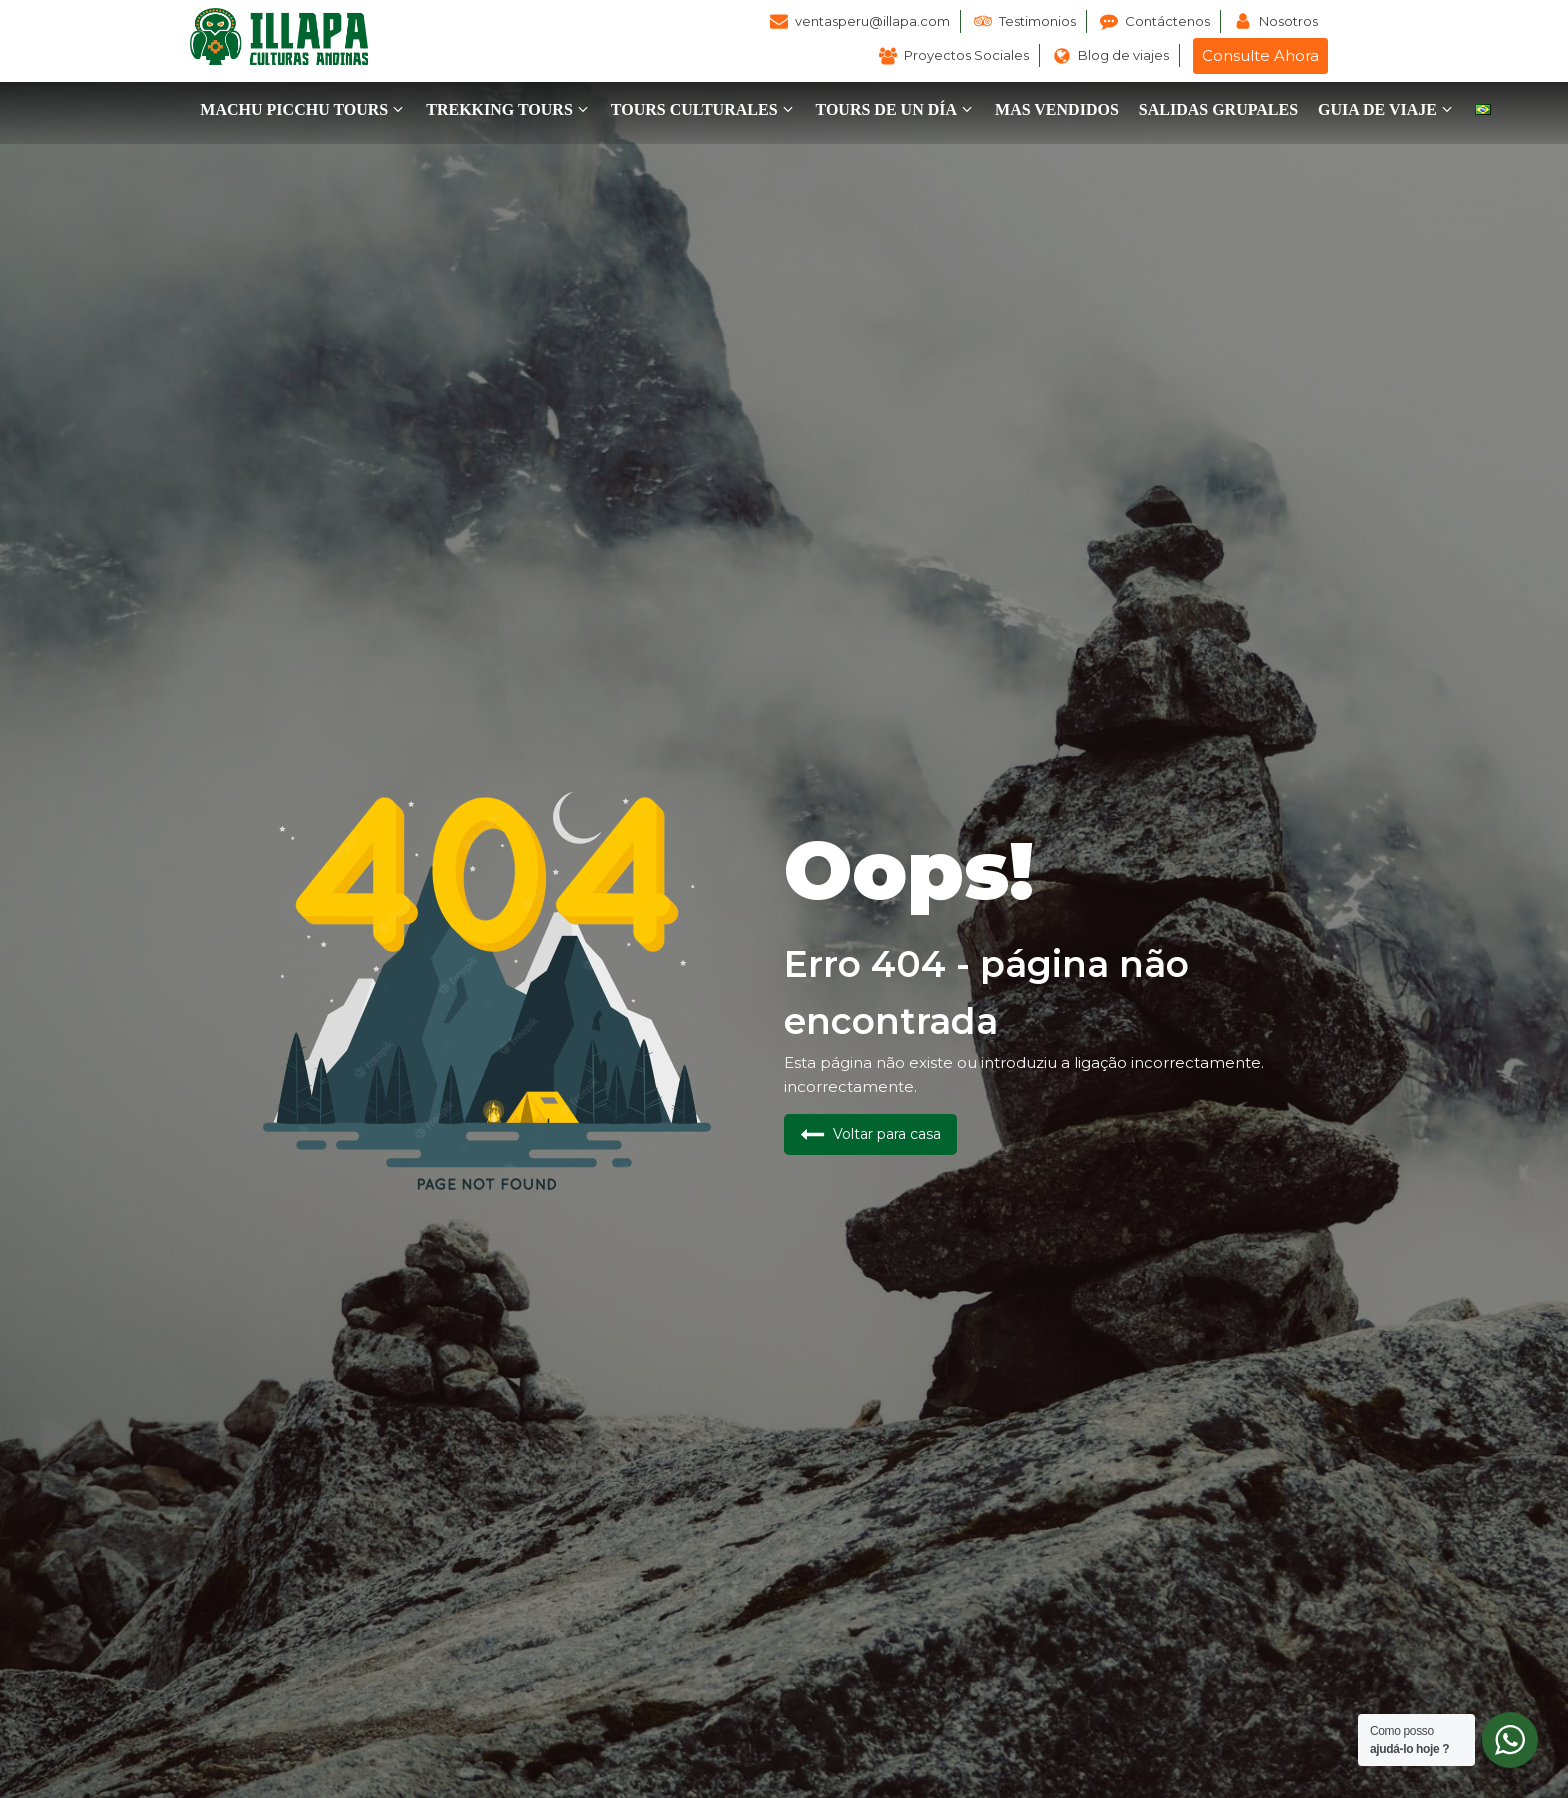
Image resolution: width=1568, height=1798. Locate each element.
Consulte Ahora (1260, 55)
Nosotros (1288, 21)
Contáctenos (1167, 21)
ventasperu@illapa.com (872, 21)
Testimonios (1037, 21)
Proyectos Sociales (966, 55)
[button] (303, 110)
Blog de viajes (1123, 55)
